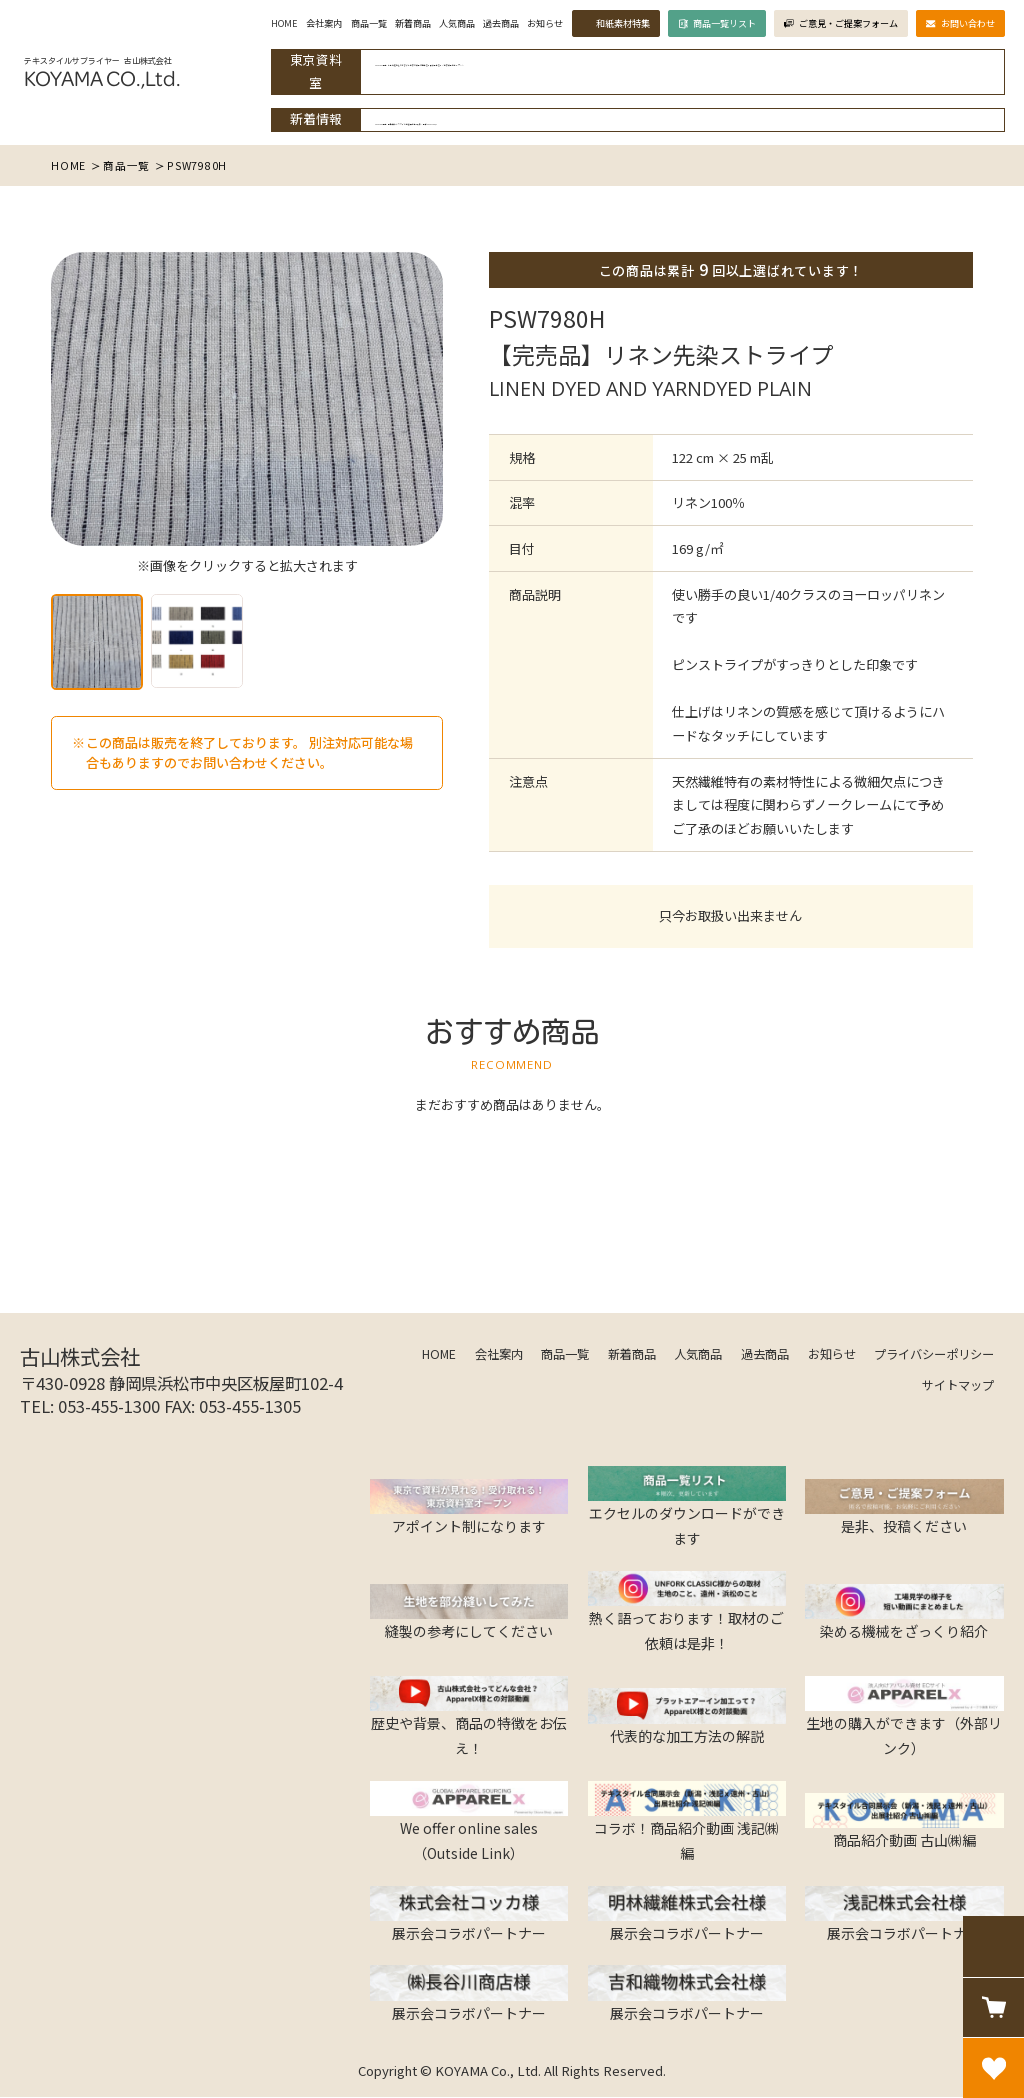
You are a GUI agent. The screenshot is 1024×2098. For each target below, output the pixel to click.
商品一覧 (324, 30)
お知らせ (513, 30)
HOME (234, 31)
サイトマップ (958, 1384)
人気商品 (418, 30)
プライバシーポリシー (934, 1353)
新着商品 (371, 30)
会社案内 (277, 30)
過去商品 (466, 30)
